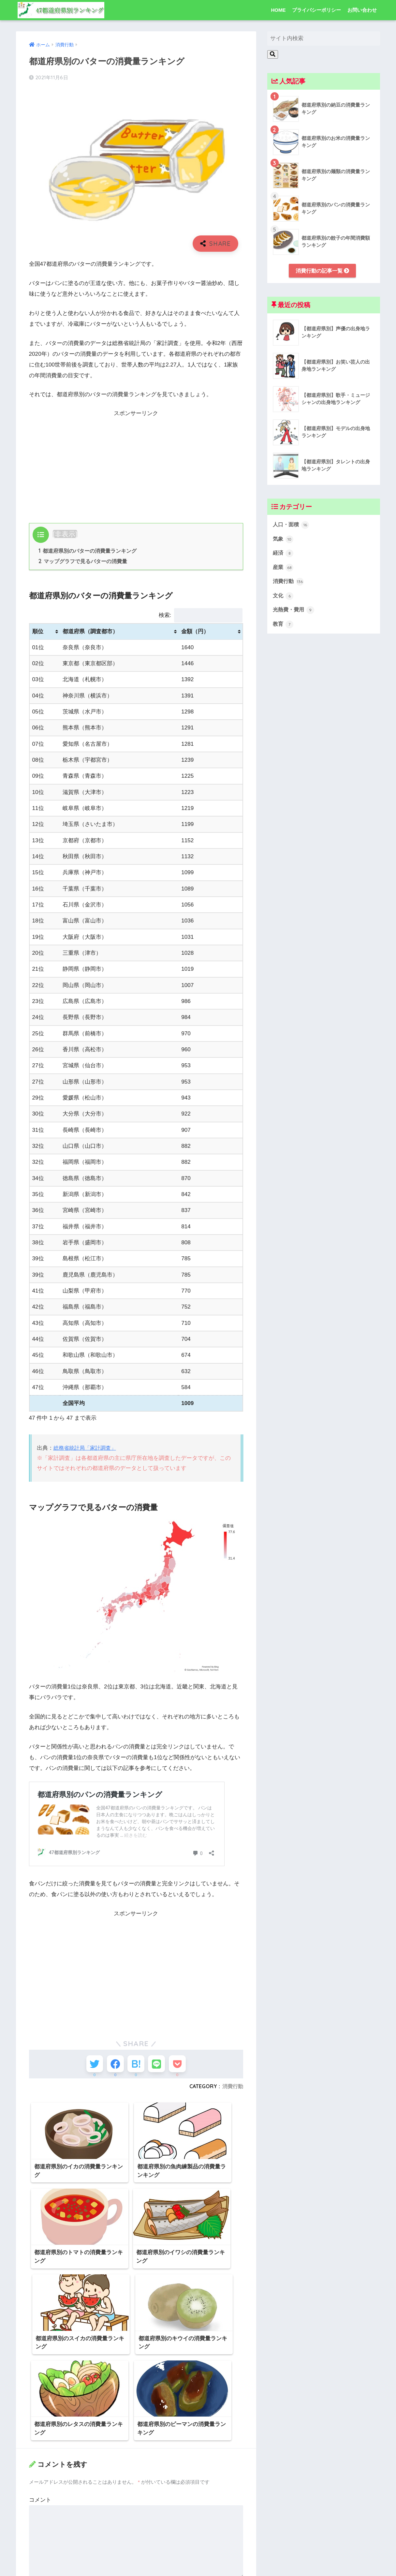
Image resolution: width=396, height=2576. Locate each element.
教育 (283, 628)
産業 (283, 570)
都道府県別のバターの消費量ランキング (87, 551)
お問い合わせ (362, 10)
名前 (36, 2468)
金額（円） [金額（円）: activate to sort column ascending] (195, 632)
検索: (200, 616)
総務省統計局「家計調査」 (86, 1448)
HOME (278, 10)
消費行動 (232, 2090)
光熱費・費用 (294, 613)
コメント (40, 2379)
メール (39, 2498)
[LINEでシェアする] (160, 2066)
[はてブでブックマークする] (136, 2066)
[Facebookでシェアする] (112, 2066)
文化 (283, 599)
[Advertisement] (136, 464)
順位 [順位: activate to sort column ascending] (37, 632)
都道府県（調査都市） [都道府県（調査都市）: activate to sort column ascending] (90, 632)
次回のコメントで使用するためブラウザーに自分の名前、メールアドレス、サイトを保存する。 (137, 2562)
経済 (283, 555)
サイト (37, 2528)
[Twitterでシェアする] (88, 2066)
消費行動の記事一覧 (322, 271)
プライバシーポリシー (316, 10)
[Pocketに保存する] (184, 2066)
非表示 (65, 534)
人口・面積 (292, 526)
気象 (283, 540)
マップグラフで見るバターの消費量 (82, 562)
